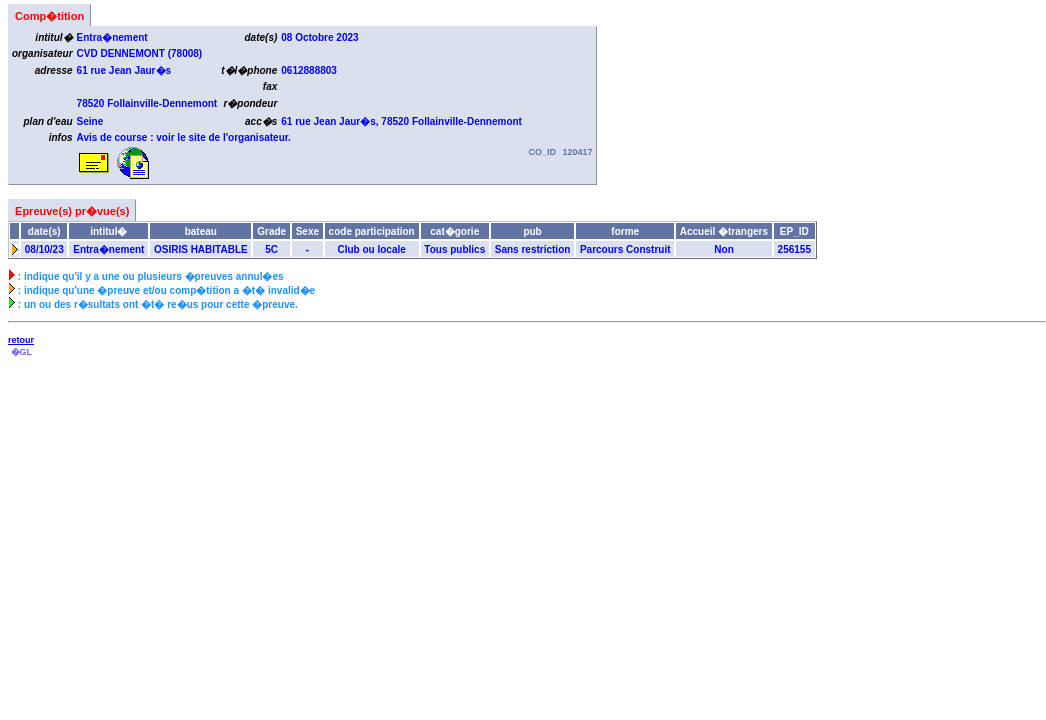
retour (21, 340)
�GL (21, 352)
